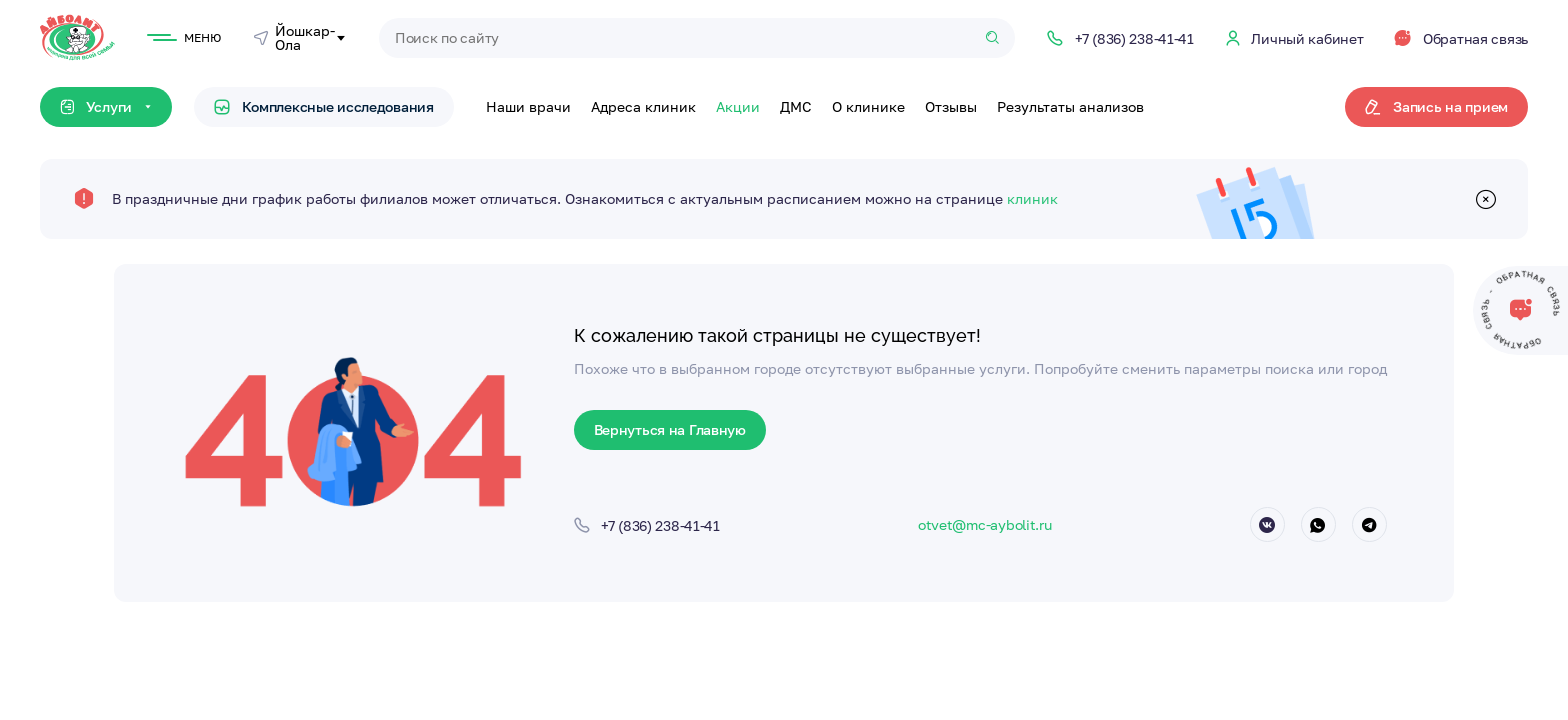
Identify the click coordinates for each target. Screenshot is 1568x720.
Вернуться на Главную (670, 429)
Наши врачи (528, 106)
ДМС (796, 106)
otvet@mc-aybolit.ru (985, 524)
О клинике (868, 106)
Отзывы (951, 106)
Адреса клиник (643, 106)
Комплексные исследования (324, 106)
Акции (738, 106)
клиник (1032, 198)
